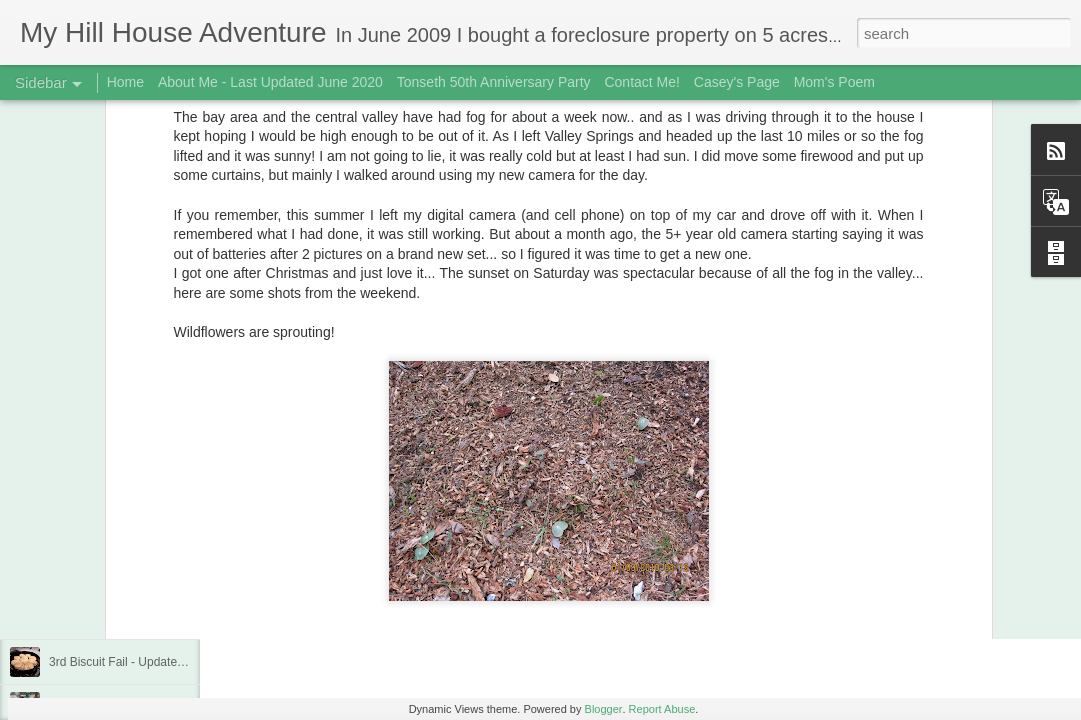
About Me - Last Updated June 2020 (270, 82)
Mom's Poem (834, 82)
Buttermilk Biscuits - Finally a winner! (146, 527)
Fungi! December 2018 (110, 617)
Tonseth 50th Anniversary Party (494, 82)
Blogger (604, 709)
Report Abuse (662, 709)
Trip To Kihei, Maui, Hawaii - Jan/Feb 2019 (161, 572)
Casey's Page (737, 82)
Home (125, 82)
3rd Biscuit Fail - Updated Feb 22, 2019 (153, 662)
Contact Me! (641, 82)
